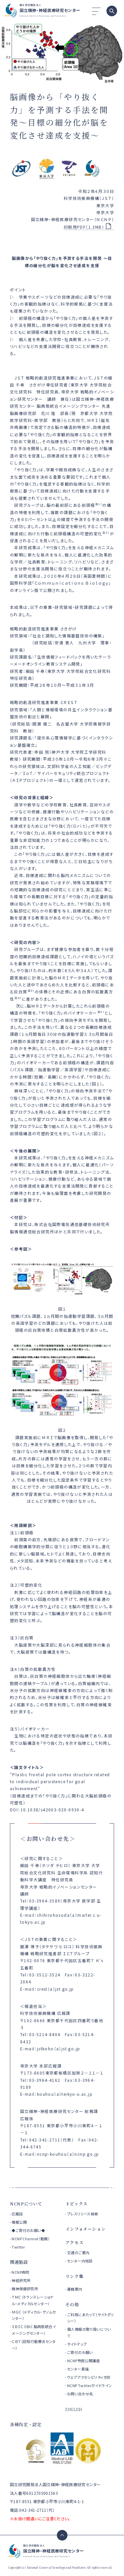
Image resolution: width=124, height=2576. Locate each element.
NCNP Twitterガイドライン (89, 2385)
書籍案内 (74, 2289)
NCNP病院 (20, 2272)
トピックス (76, 2203)
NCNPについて (26, 2203)
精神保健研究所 (25, 2288)
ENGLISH (73, 2409)
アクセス (74, 2242)
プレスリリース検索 (82, 2213)
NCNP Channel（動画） (31, 2238)
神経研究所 (21, 2280)
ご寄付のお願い (80, 2352)
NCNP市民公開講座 (83, 2360)
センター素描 (78, 2368)
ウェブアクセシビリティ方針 (89, 2377)
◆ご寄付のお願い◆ (28, 2230)
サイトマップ (77, 2344)
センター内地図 (80, 2260)
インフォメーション (85, 2229)
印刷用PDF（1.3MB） (84, 227)
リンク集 (74, 2276)
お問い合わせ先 (80, 2393)
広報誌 (17, 2213)
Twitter (18, 2247)
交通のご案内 (78, 2252)
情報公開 (19, 2222)
